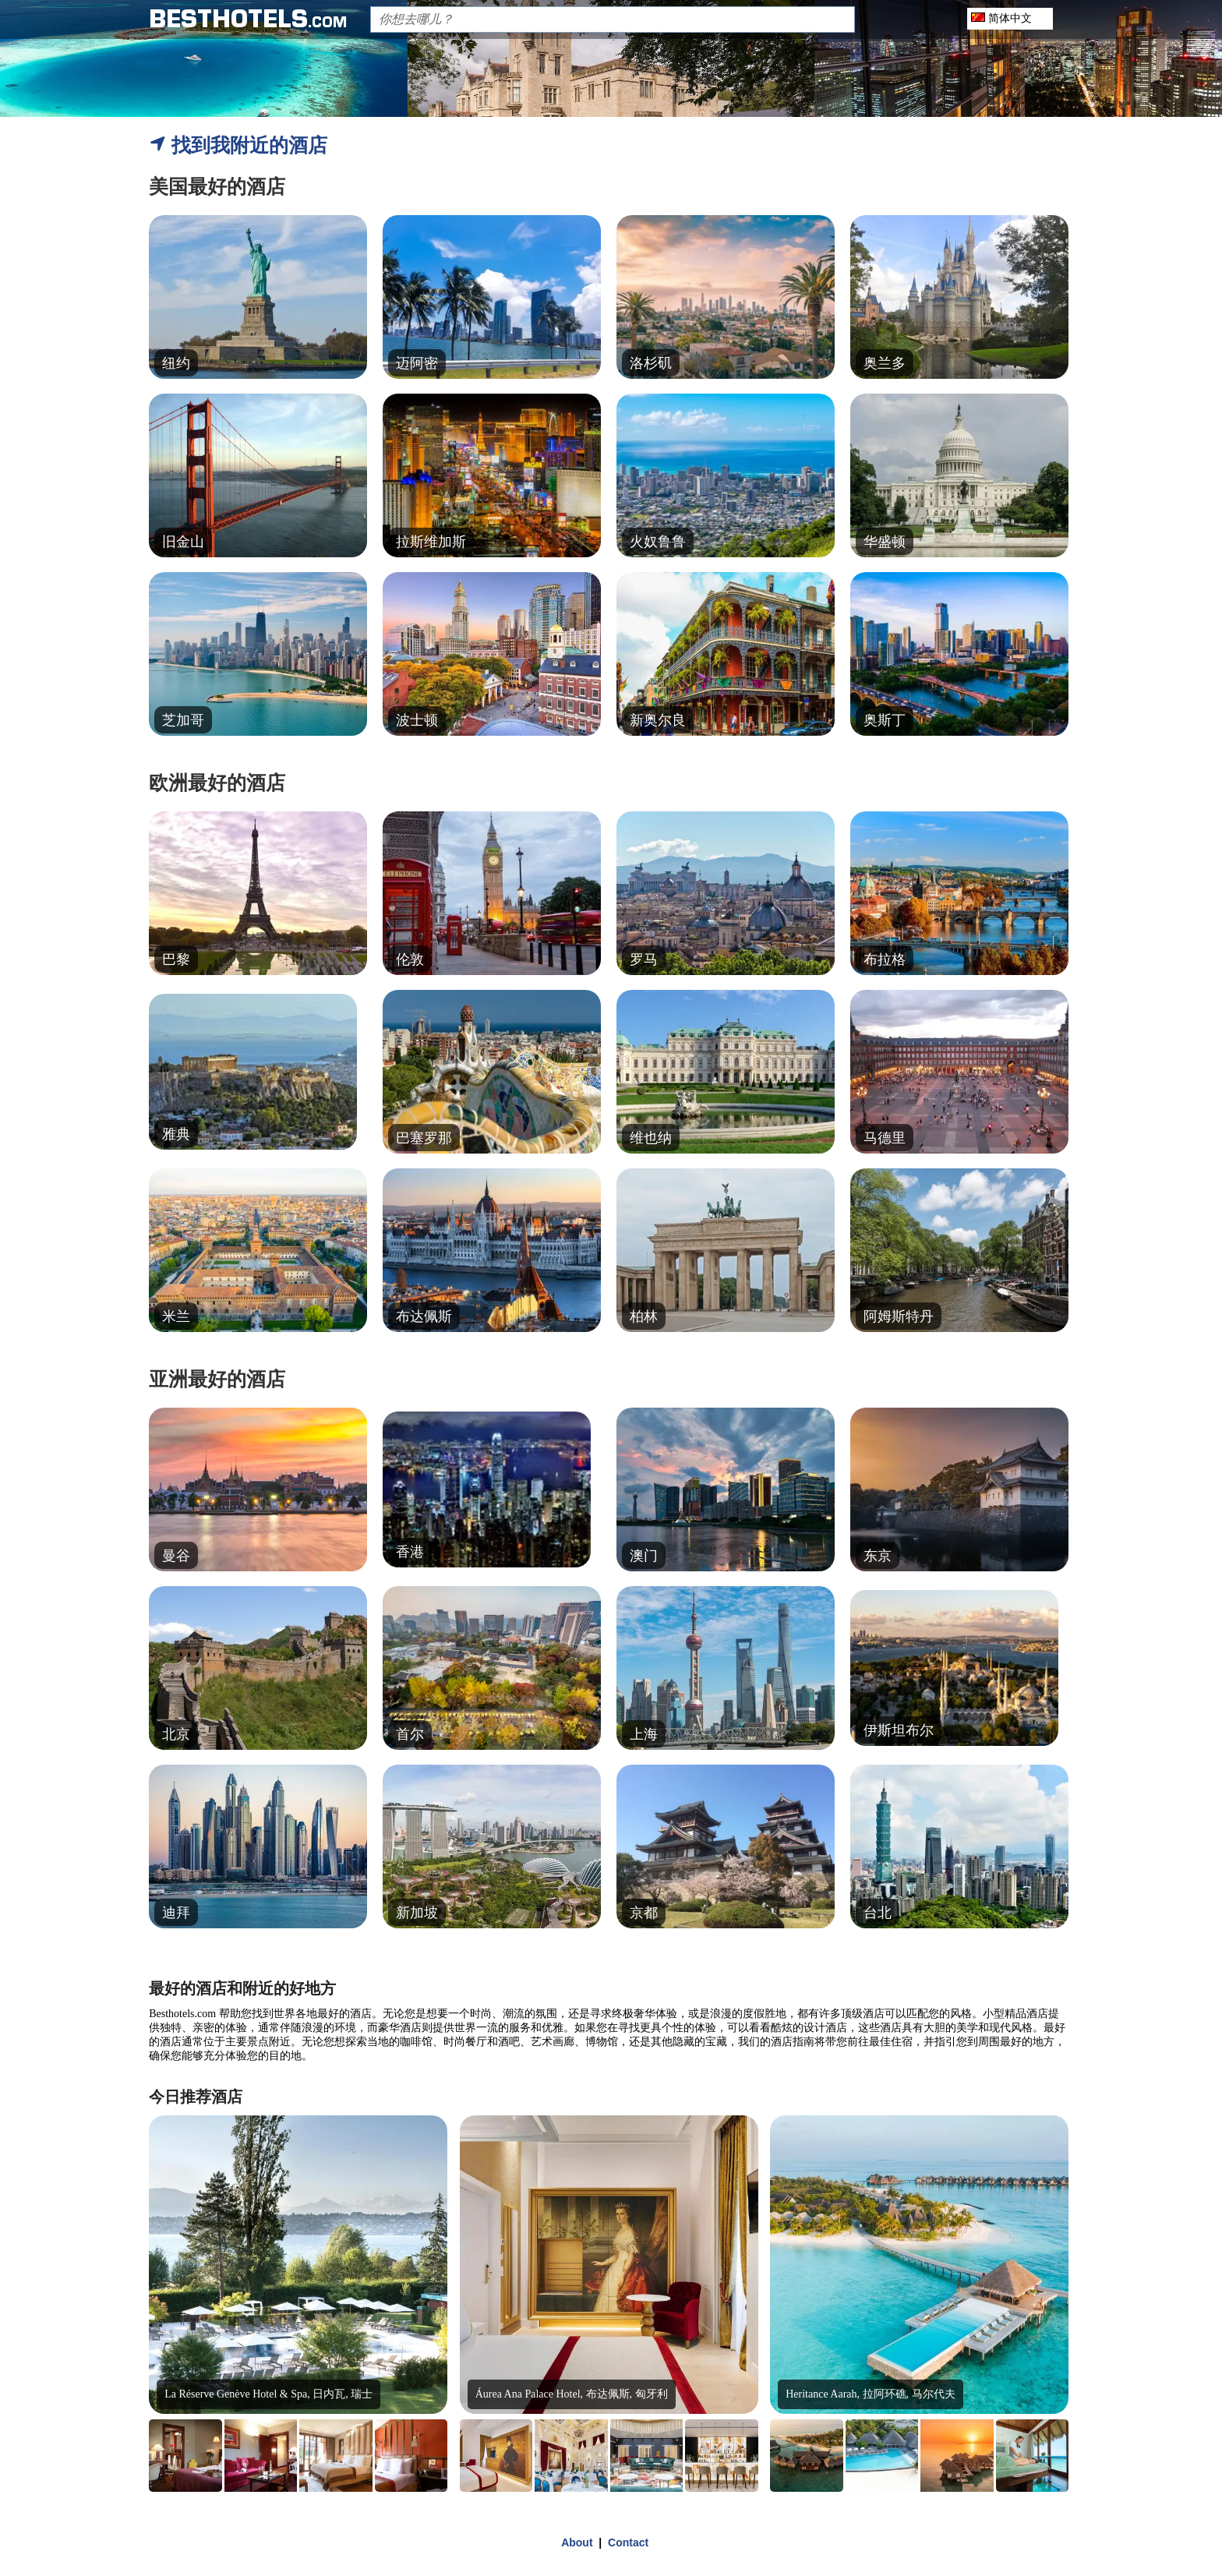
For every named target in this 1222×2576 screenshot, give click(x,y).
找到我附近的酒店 (238, 145)
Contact (628, 2542)
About (576, 2542)
